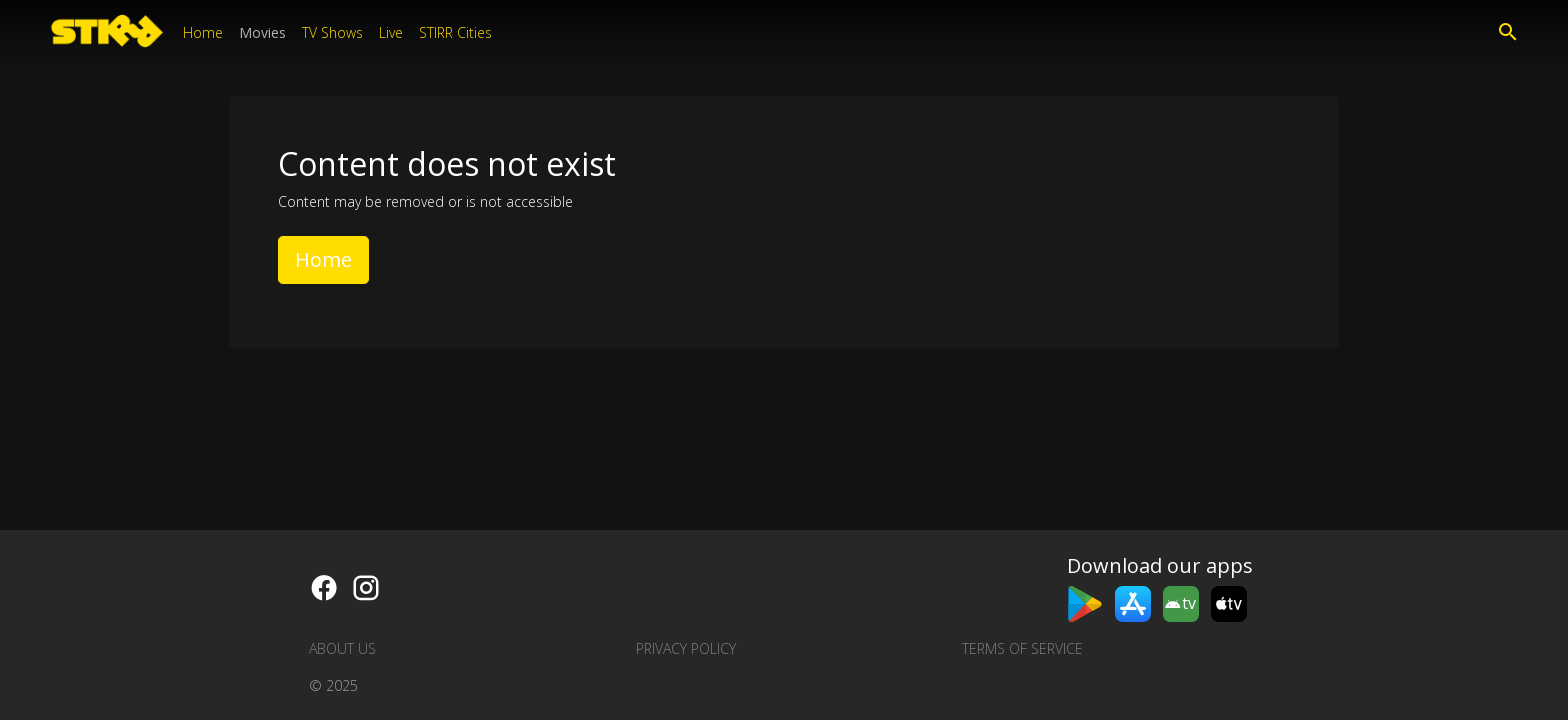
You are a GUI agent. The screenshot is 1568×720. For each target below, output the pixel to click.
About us (342, 648)
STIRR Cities (455, 32)
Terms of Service (1022, 648)
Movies (262, 32)
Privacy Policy (686, 648)
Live (391, 32)
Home (203, 32)
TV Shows (332, 32)
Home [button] (323, 259)
